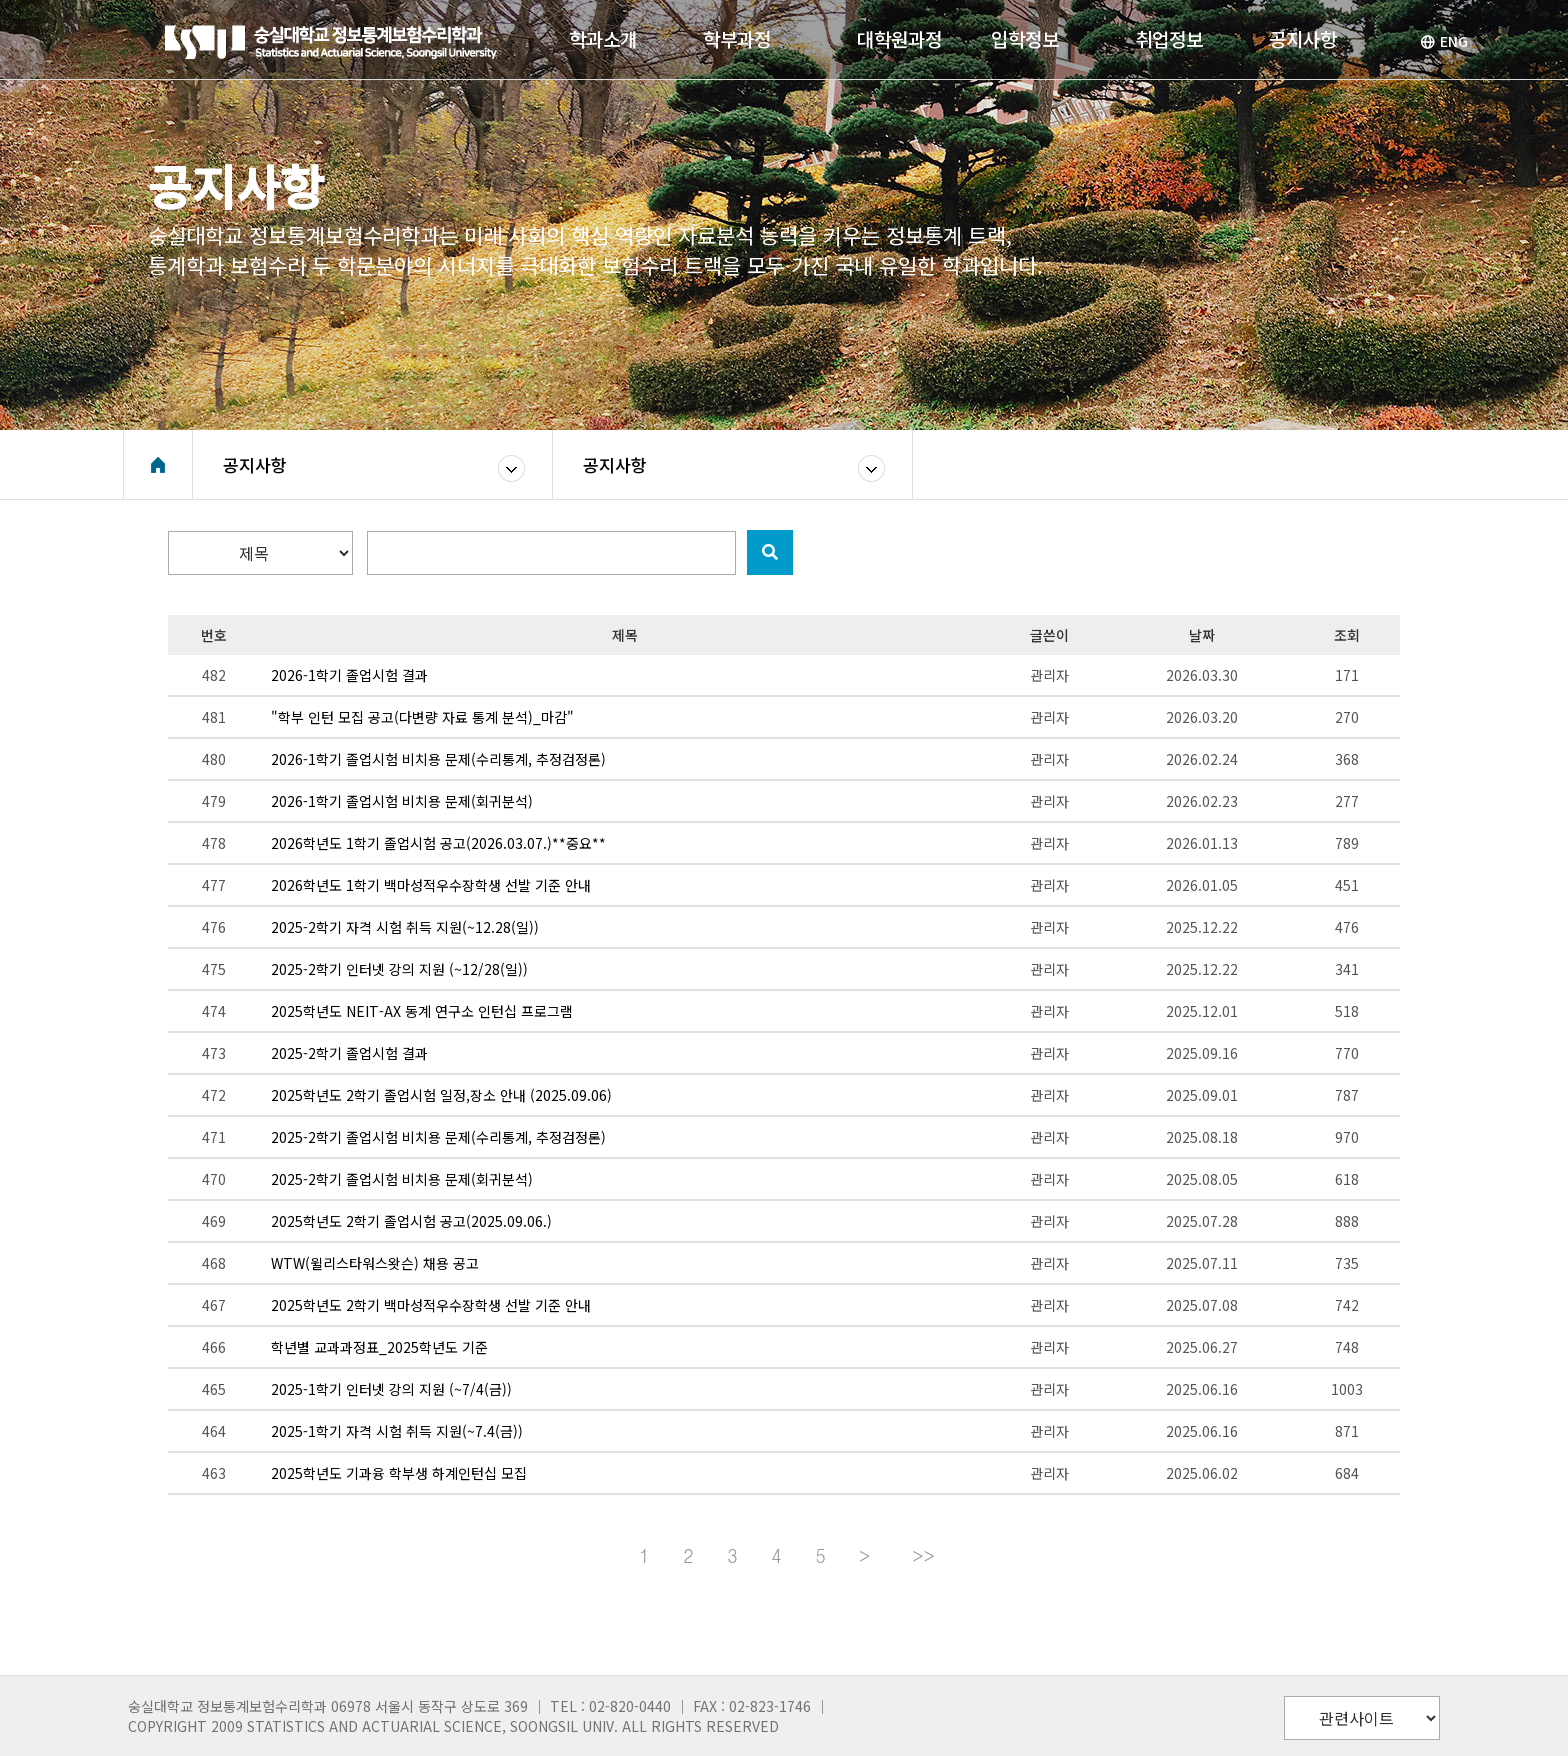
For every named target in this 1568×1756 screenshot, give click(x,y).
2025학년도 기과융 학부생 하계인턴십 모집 (399, 1473)
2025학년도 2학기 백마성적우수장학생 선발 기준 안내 (431, 1305)
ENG (1444, 41)
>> (923, 1555)
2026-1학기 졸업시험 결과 (349, 675)
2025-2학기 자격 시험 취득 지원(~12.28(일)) (405, 927)
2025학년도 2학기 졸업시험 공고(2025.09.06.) (411, 1221)
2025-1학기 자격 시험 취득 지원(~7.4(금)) (397, 1431)
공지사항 (255, 464)
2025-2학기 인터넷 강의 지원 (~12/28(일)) (399, 969)
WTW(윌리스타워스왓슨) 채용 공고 (375, 1263)
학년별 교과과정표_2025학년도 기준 (379, 1347)
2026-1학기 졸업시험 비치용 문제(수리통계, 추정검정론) (438, 759)
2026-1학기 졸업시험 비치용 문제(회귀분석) (402, 801)
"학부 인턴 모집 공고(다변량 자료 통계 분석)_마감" (422, 717)
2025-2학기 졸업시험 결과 (349, 1053)
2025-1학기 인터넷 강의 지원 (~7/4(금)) (391, 1389)
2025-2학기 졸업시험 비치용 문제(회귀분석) (402, 1179)
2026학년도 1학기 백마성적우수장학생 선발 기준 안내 (431, 885)
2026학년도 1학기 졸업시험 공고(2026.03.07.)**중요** (438, 843)
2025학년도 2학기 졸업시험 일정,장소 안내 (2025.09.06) (441, 1095)
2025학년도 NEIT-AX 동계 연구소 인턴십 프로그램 (422, 1011)
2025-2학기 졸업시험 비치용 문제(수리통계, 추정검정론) (438, 1137)
